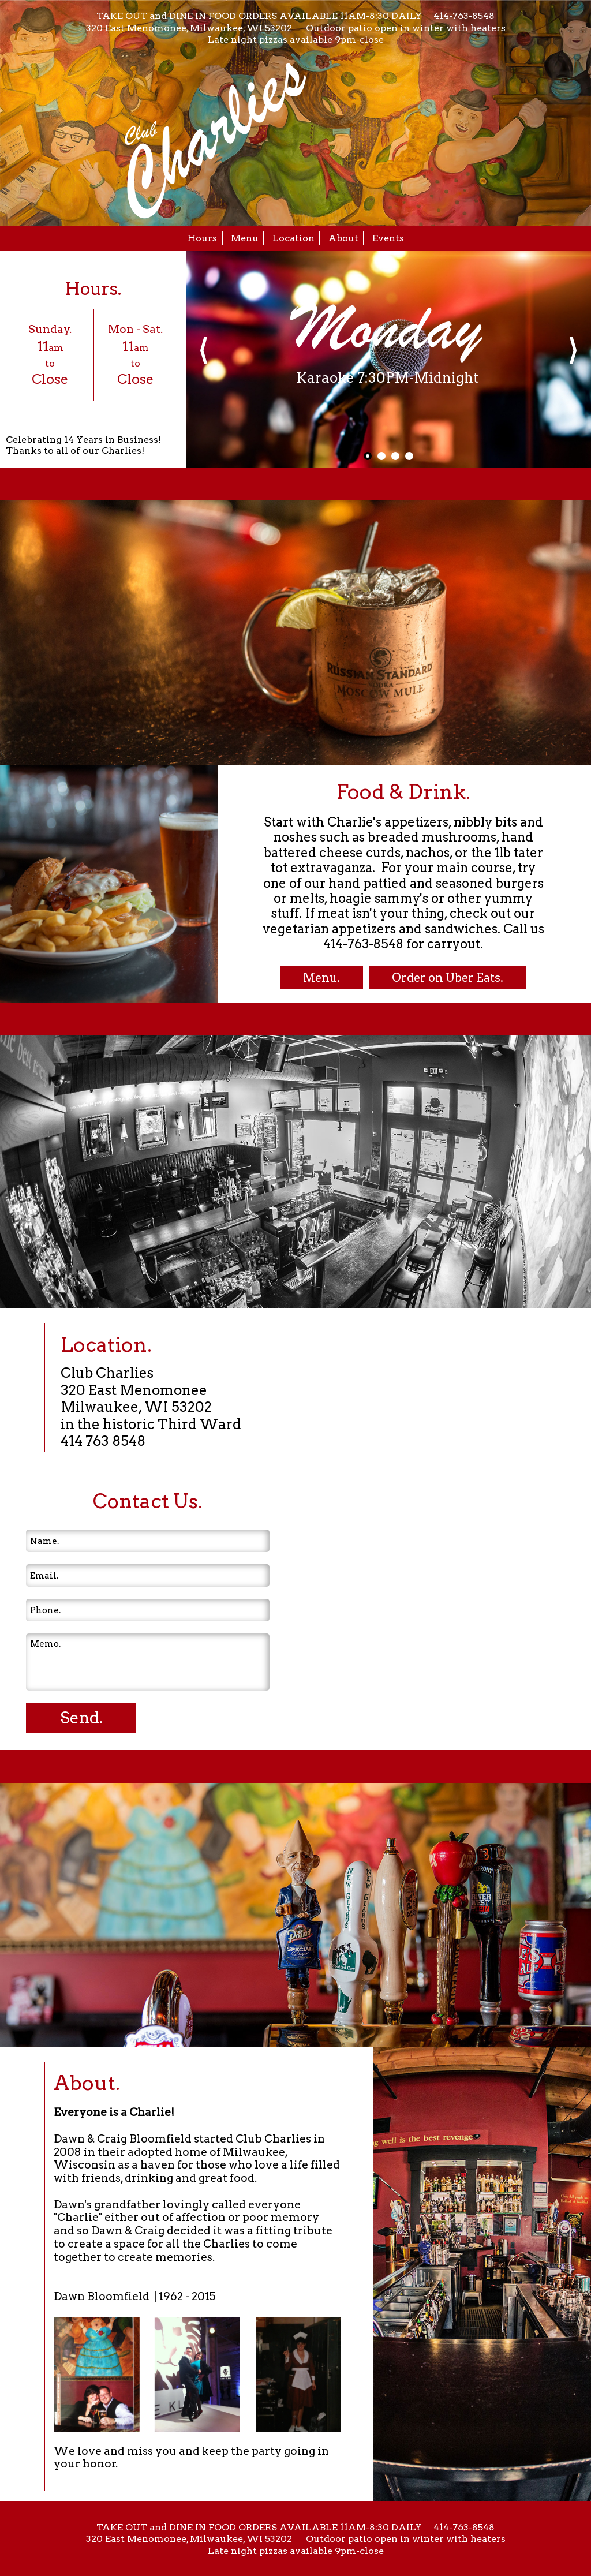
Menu (245, 238)
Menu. (321, 978)
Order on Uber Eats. (447, 978)
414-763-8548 (464, 15)
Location (293, 238)
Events (388, 238)
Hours (202, 238)
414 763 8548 (103, 1441)
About (343, 238)
